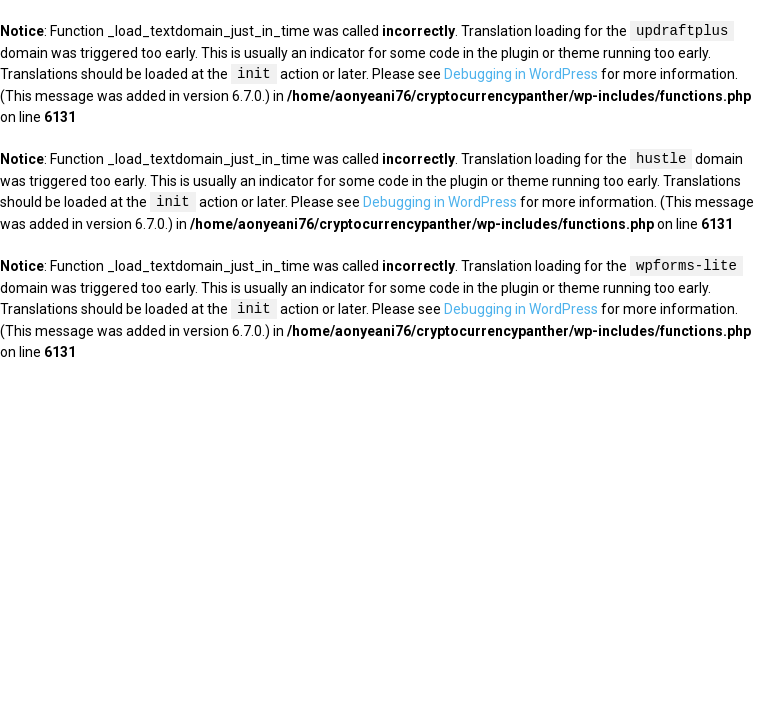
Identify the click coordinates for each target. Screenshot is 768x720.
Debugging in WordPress (521, 75)
